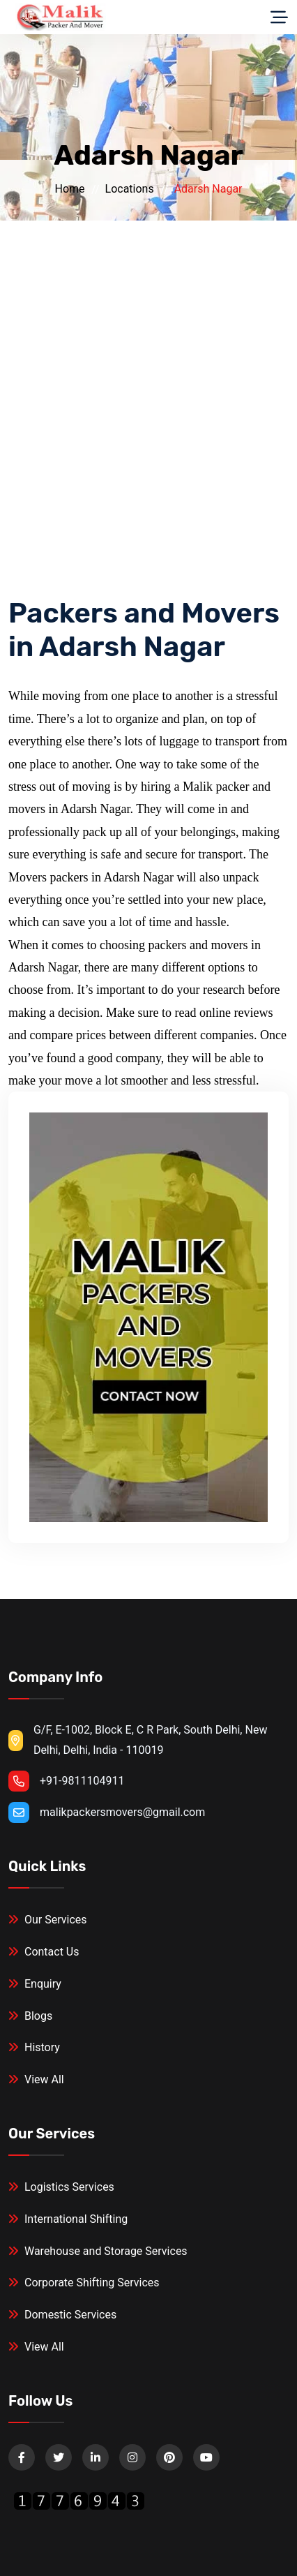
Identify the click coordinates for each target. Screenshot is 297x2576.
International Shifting (68, 2219)
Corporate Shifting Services (84, 2282)
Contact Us (43, 1952)
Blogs (30, 2016)
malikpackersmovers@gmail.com (122, 1812)
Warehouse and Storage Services (98, 2251)
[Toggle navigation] (279, 17)
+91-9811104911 (82, 1780)
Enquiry (34, 1984)
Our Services (47, 1919)
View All (36, 2079)
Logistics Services (61, 2187)
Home (69, 188)
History (34, 2047)
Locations (129, 188)
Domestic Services (62, 2315)
